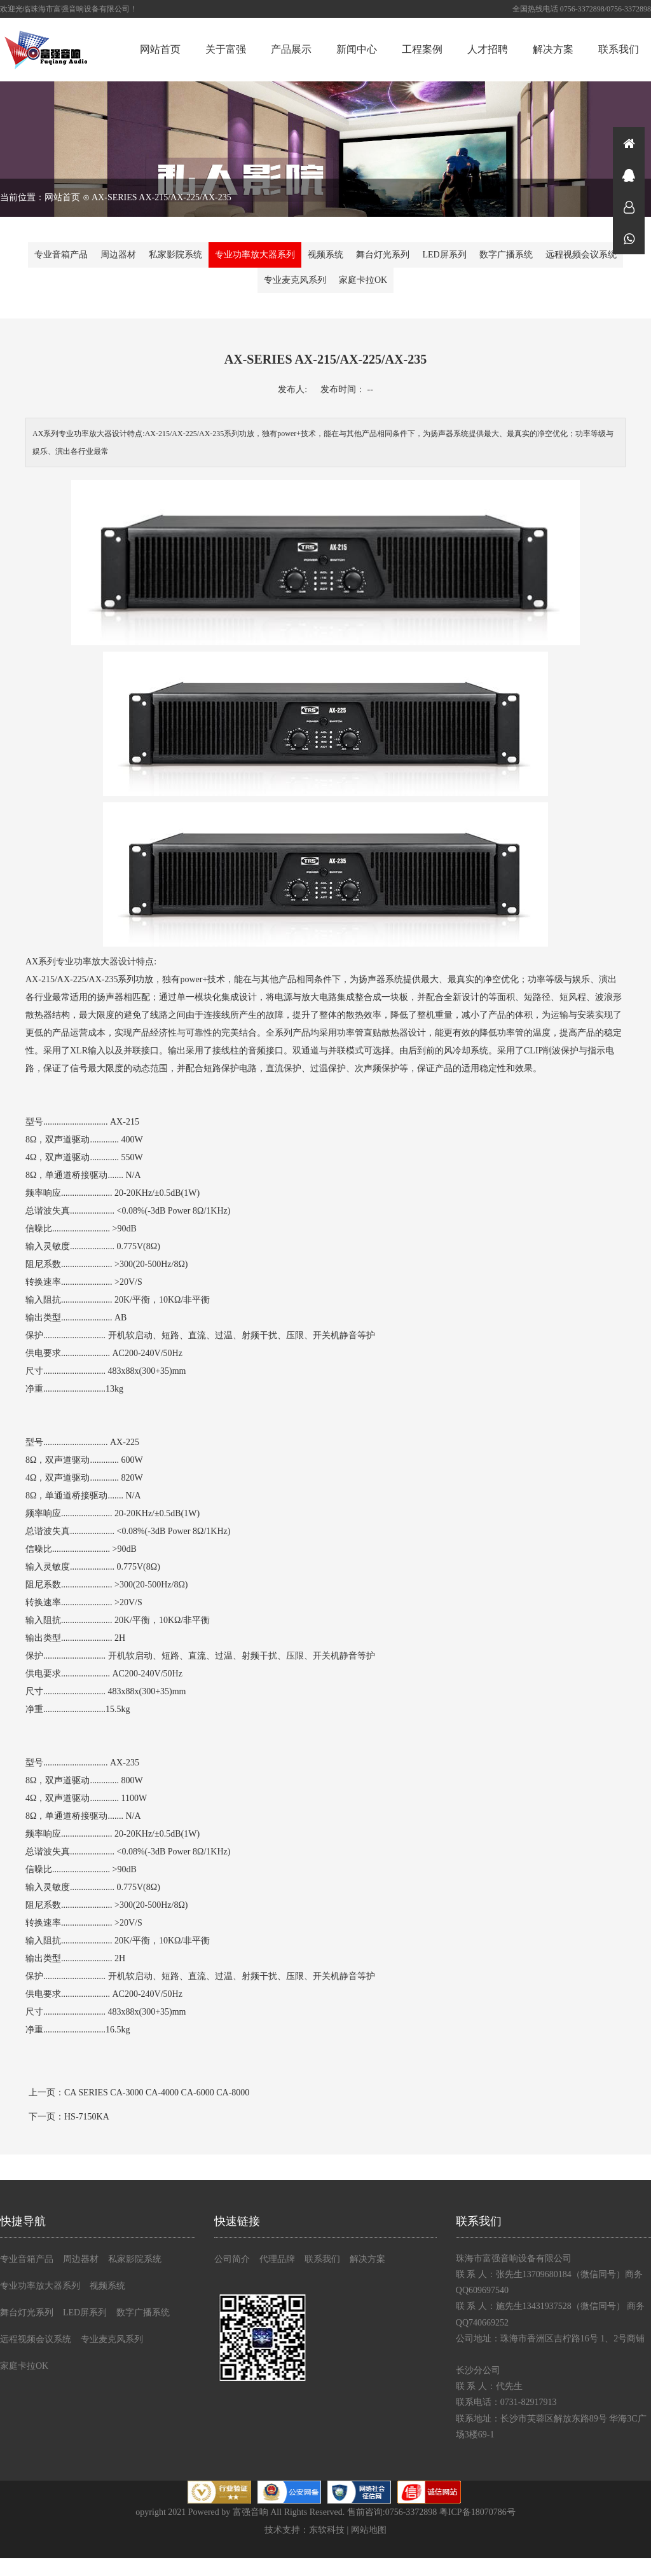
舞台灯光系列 (382, 254)
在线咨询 (629, 175)
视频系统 (325, 254)
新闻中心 (356, 49)
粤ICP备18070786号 (477, 2512)
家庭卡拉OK (363, 280)
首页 (629, 143)
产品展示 (291, 49)
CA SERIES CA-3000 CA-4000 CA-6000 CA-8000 (156, 2092)
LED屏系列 (444, 254)
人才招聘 (487, 49)
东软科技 (327, 2530)
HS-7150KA (86, 2116)
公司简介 (232, 2259)
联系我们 (618, 49)
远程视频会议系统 (581, 254)
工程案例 (422, 49)
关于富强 (225, 49)
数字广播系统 (506, 254)
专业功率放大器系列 (255, 254)
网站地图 (369, 2530)
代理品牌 (277, 2259)
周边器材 (118, 254)
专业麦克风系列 (295, 280)
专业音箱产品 (61, 254)
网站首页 (160, 49)
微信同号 (629, 238)
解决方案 (553, 49)
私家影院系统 (175, 254)
